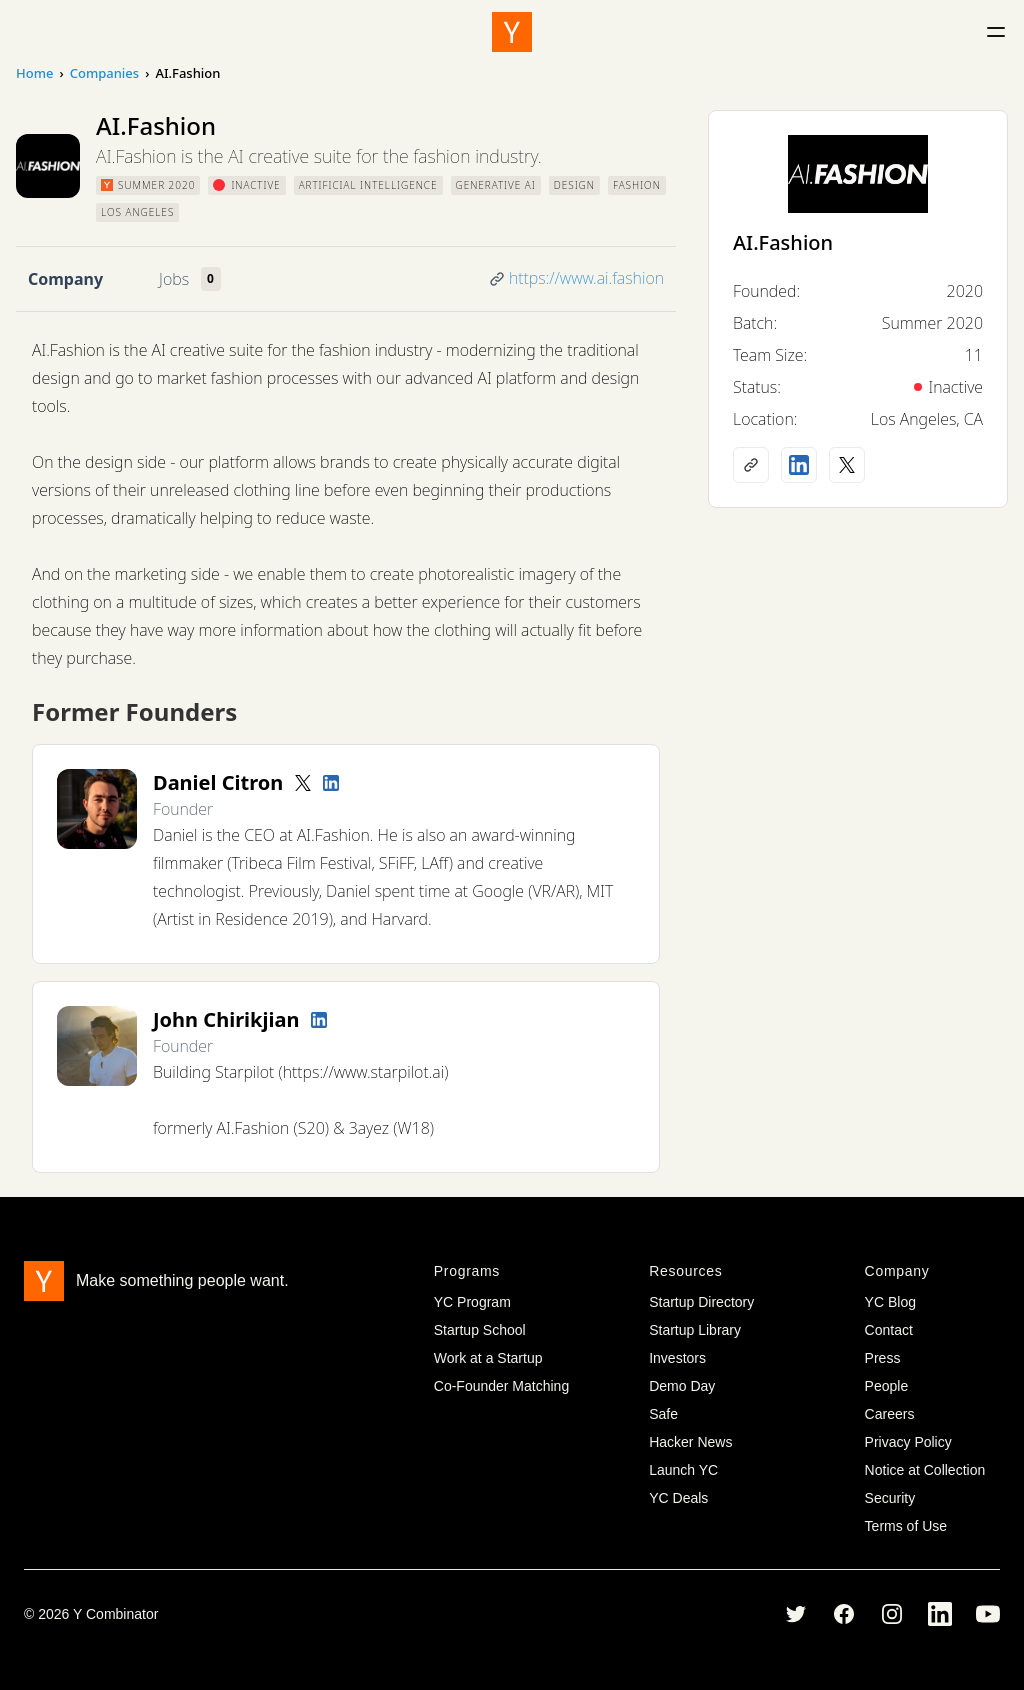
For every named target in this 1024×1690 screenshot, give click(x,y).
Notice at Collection (925, 1470)
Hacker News (690, 1442)
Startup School (480, 1330)
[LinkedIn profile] (331, 783)
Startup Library (695, 1330)
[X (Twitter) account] (847, 465)
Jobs (174, 279)
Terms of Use (906, 1526)
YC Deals (678, 1498)
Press (883, 1358)
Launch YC (683, 1470)
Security (890, 1498)
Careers (890, 1414)
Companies (104, 73)
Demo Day (682, 1386)
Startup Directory (701, 1302)
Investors (677, 1358)
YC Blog (890, 1302)
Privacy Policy (908, 1442)
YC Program (472, 1302)
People (887, 1386)
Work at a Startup (488, 1358)
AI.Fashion (783, 242)
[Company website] (751, 465)
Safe (663, 1414)
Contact (889, 1330)
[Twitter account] (303, 783)
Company (65, 279)
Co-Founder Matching (501, 1386)
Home (34, 73)
